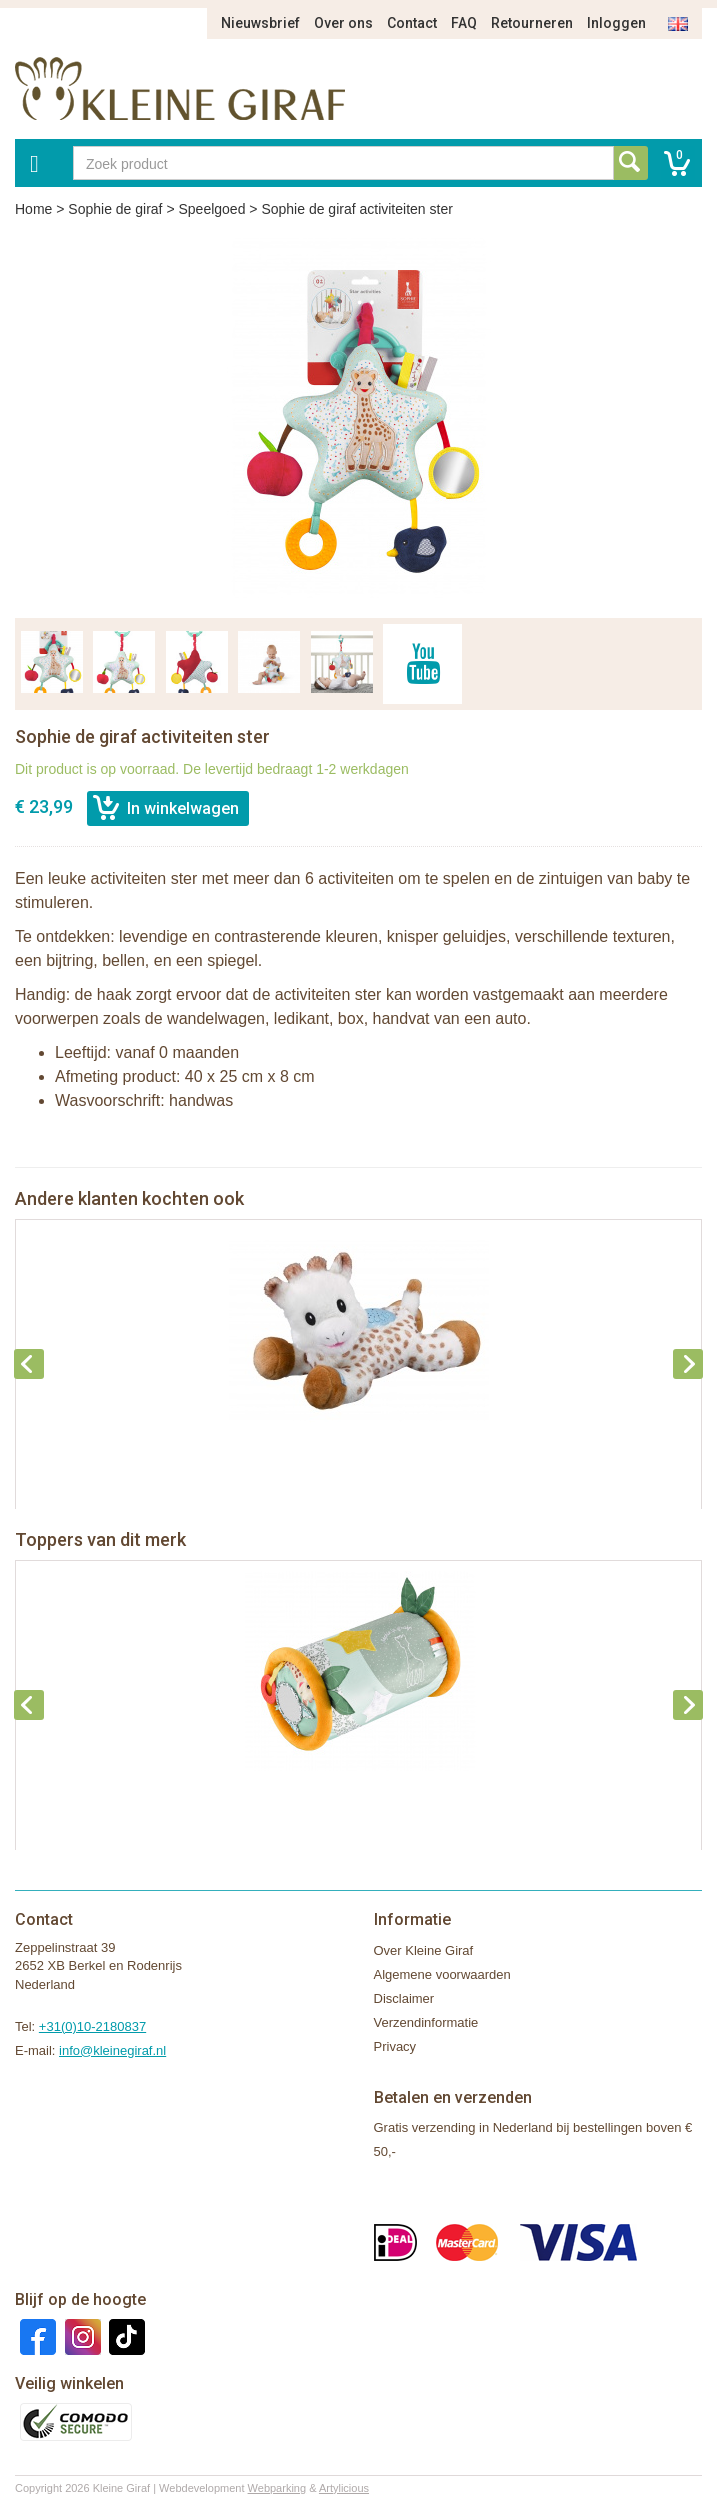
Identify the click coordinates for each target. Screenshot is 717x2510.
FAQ (464, 23)
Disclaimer (404, 1998)
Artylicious (344, 2488)
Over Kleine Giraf (424, 1950)
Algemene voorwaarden (442, 1974)
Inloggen (616, 23)
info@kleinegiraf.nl (112, 2050)
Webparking (277, 2488)
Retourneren (532, 23)
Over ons (343, 23)
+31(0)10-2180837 (92, 2026)
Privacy (395, 2046)
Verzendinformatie (426, 2022)
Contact (412, 23)
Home (33, 209)
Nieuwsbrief (260, 23)
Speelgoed (211, 209)
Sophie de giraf (115, 209)
